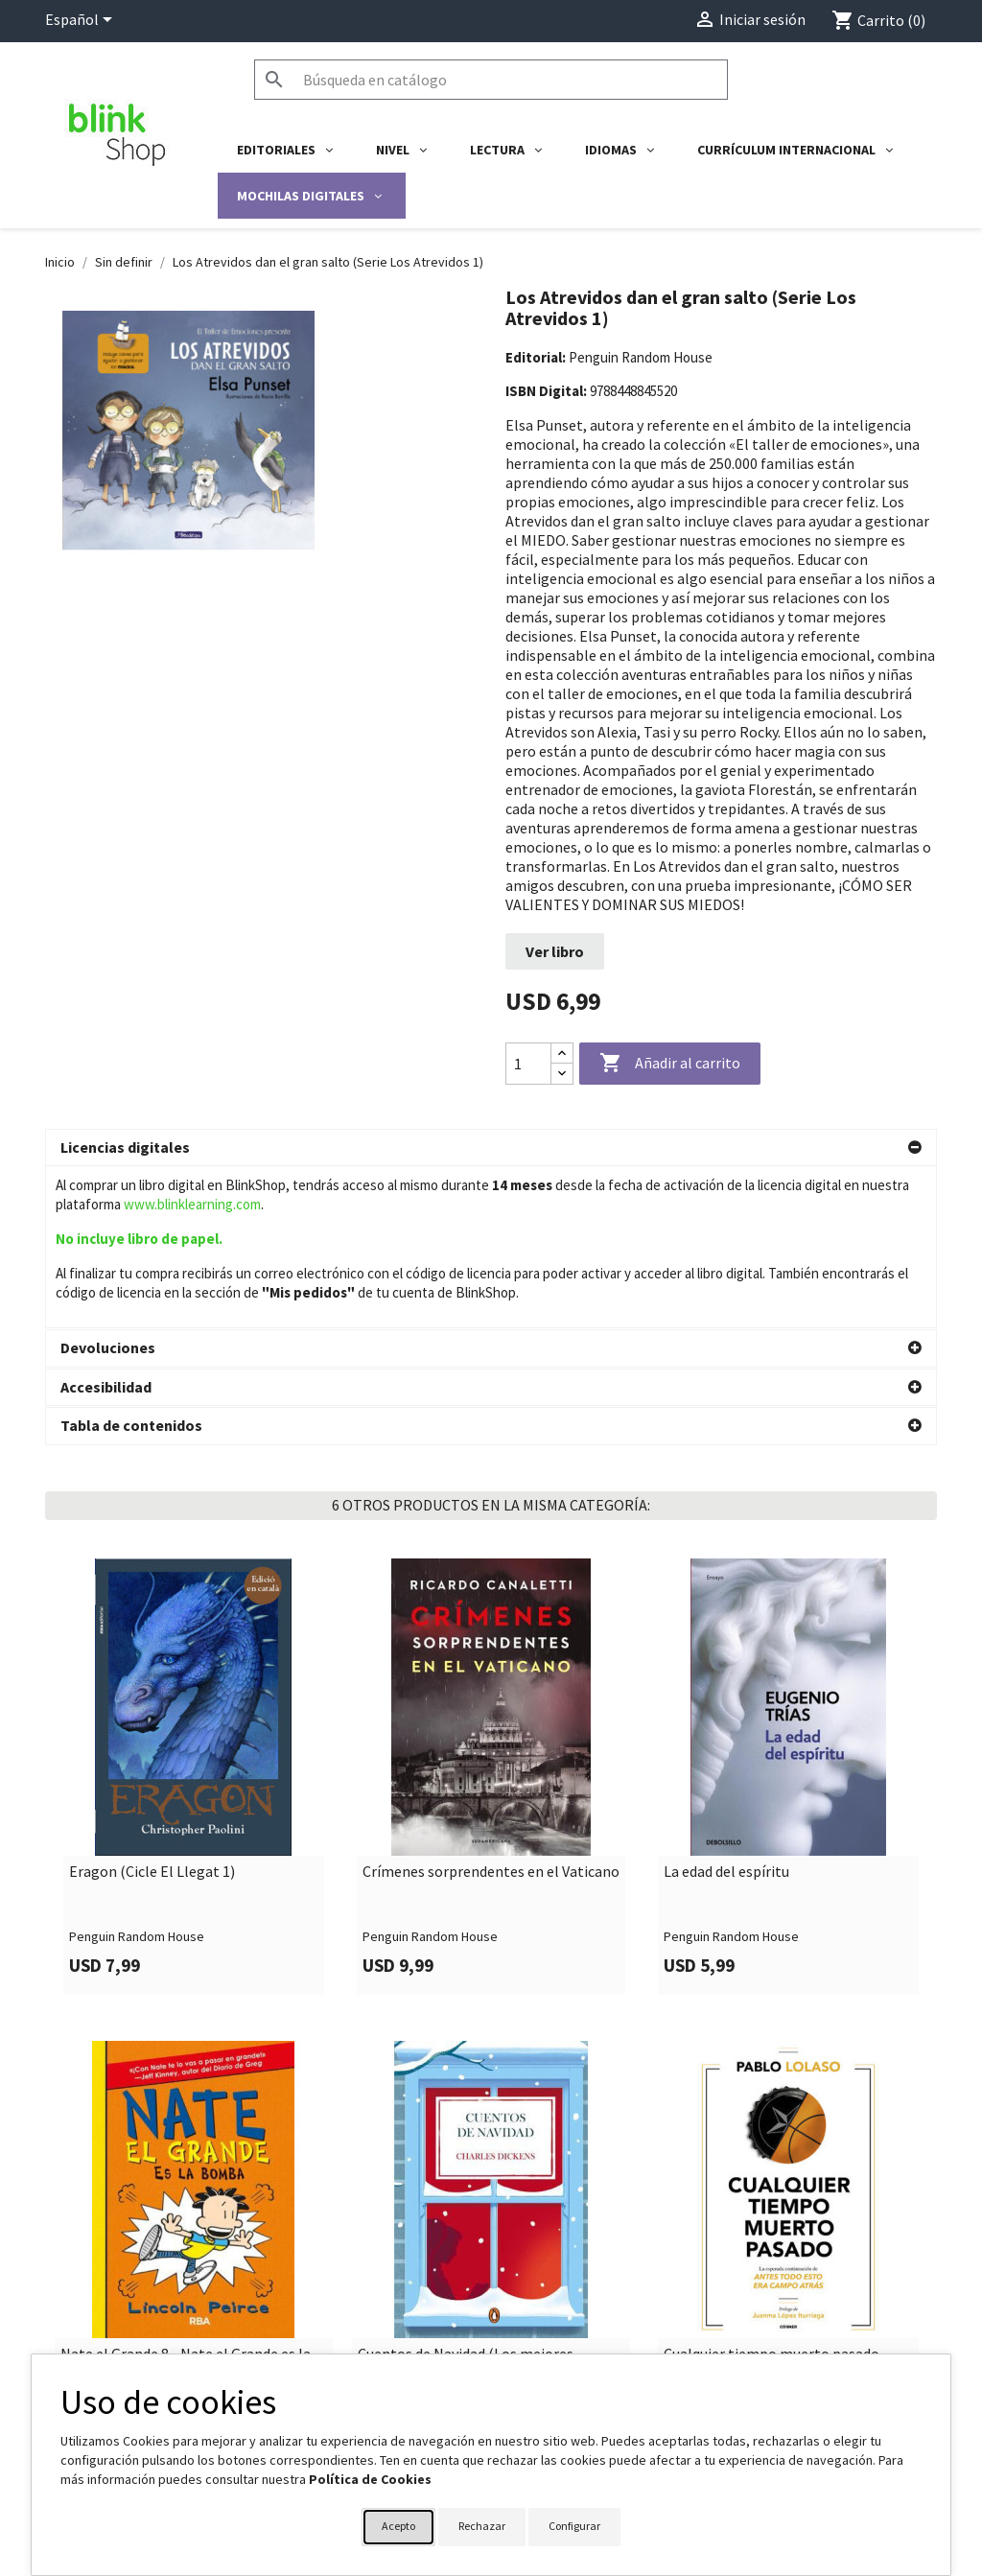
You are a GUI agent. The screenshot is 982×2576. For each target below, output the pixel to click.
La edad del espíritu (726, 1736)
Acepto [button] (398, 2525)
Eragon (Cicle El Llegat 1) (152, 1736)
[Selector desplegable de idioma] (82, 21)
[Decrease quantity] (561, 1074)
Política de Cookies (370, 2479)
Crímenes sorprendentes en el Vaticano (491, 1736)
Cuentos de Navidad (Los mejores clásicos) (465, 2227)
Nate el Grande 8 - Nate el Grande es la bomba (185, 2227)
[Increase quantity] (561, 1053)
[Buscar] (491, 79)
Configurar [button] (574, 2525)
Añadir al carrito (669, 1063)
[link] (193, 1641)
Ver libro (555, 951)
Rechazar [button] (481, 2525)
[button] (491, 1148)
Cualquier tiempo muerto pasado (771, 2219)
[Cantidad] (528, 1063)
